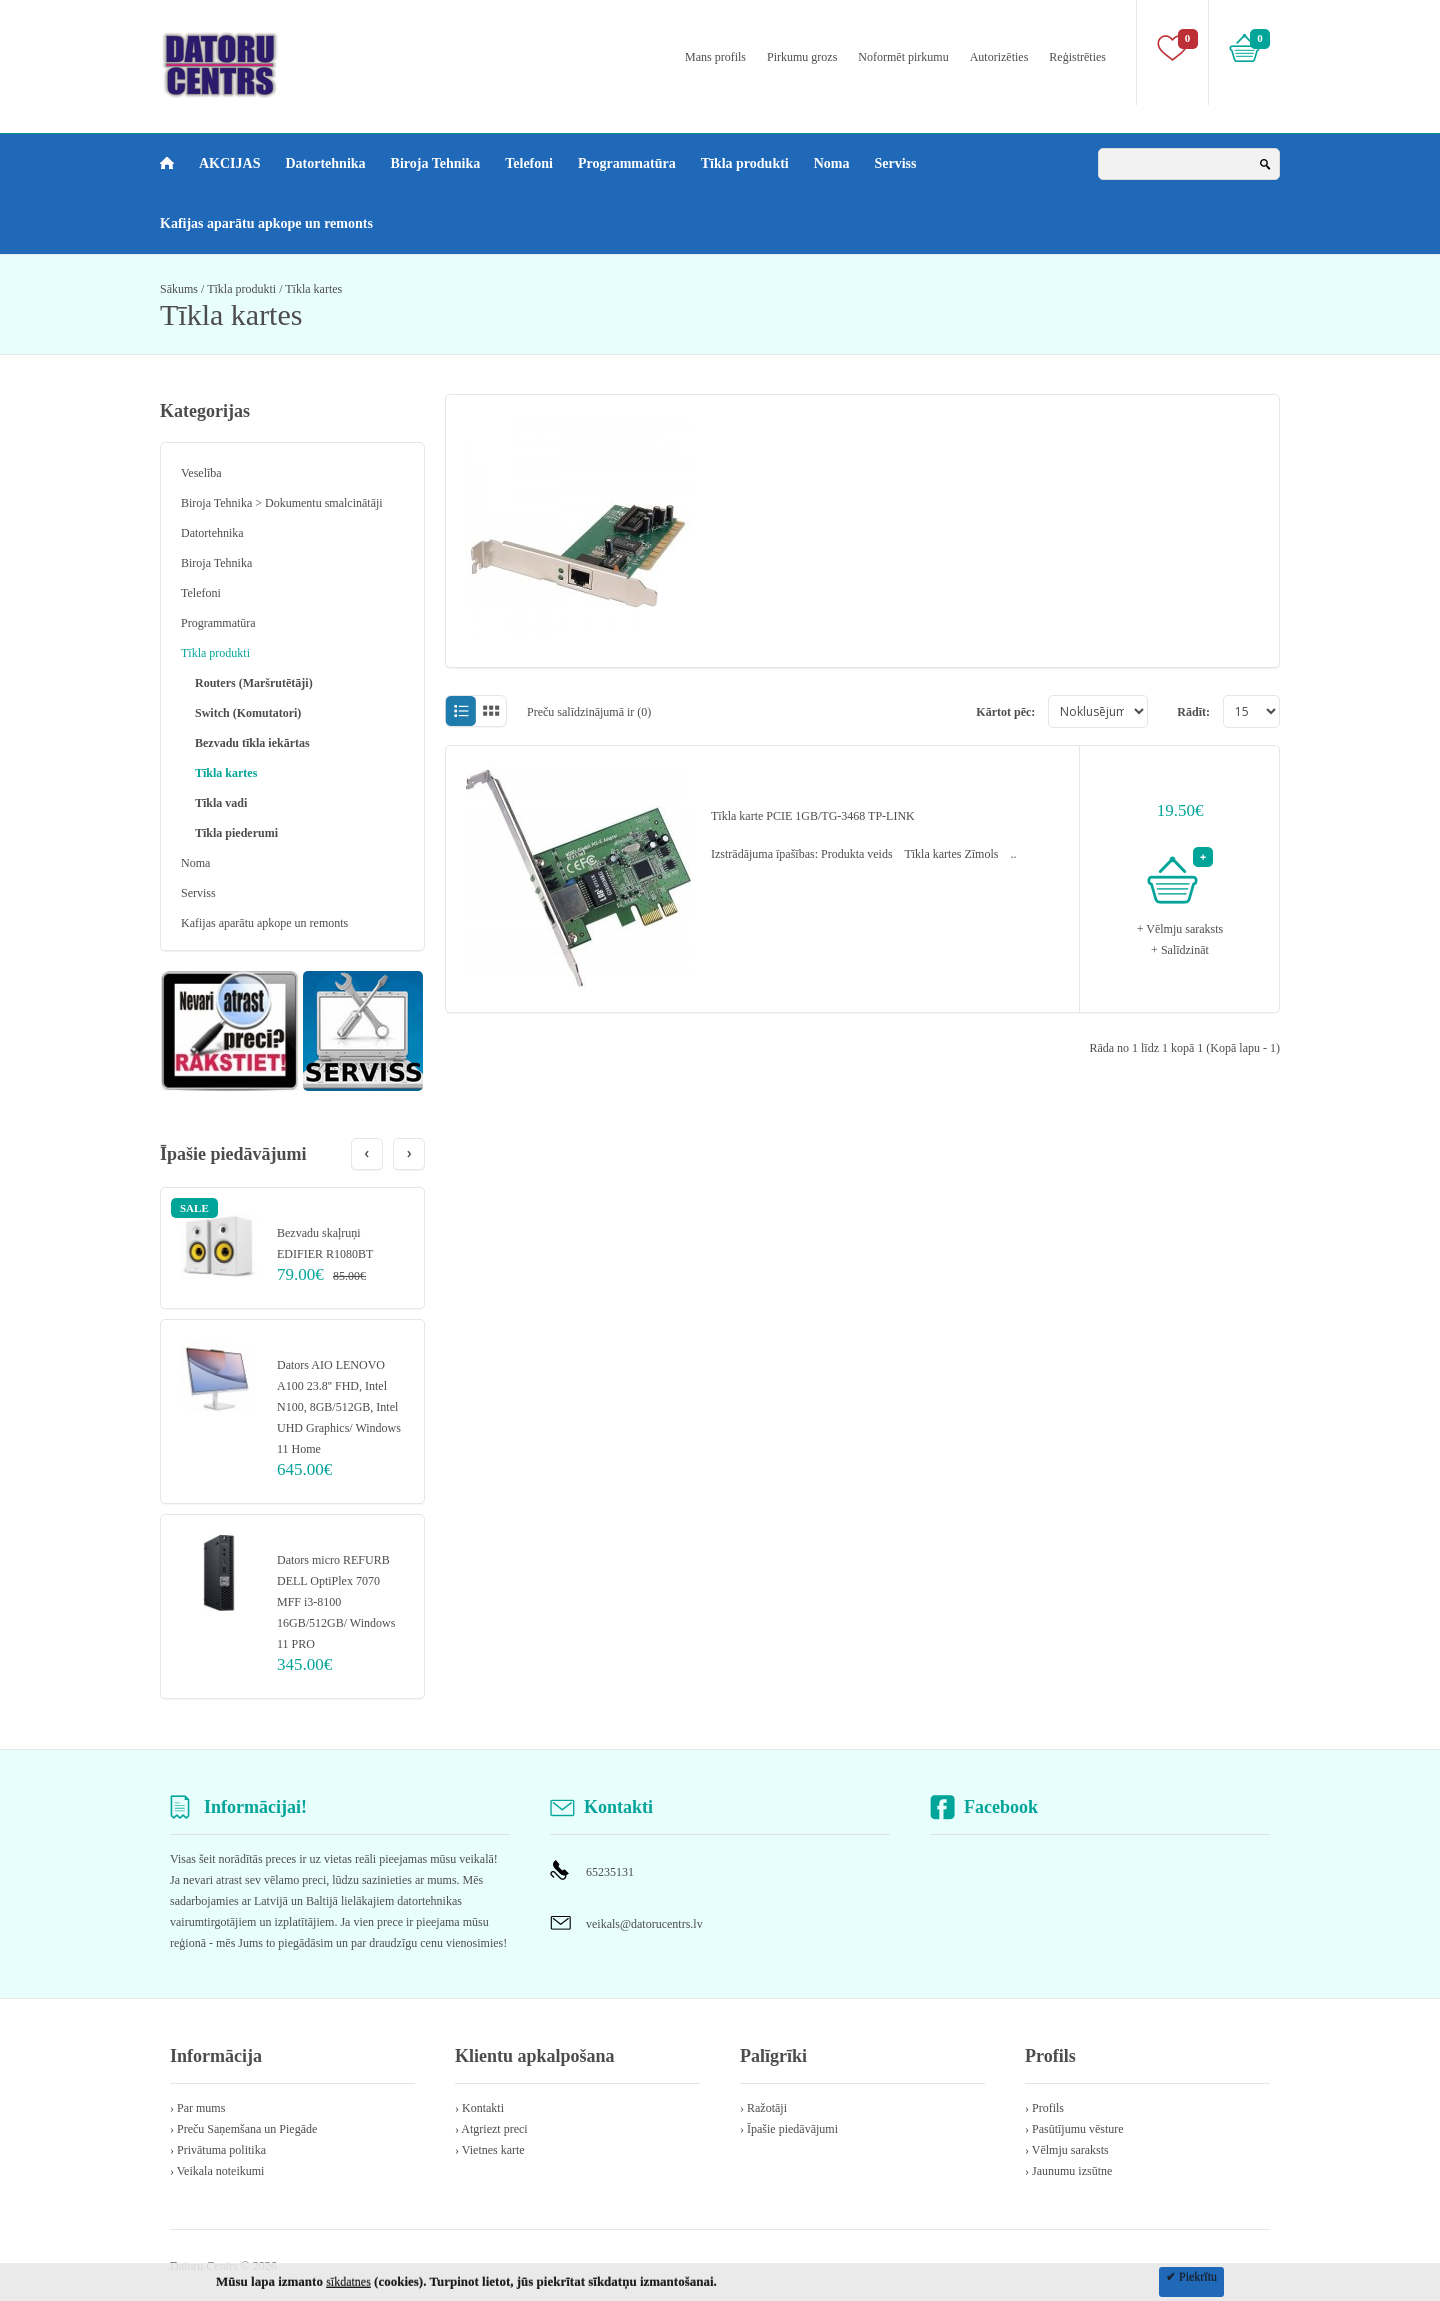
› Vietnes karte (490, 2150)
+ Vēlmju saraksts (1180, 929)
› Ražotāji (763, 2108)
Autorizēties (999, 57)
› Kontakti (479, 2108)
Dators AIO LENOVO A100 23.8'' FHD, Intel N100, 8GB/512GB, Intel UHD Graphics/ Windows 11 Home (339, 1407)
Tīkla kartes (313, 289)
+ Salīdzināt (1180, 950)
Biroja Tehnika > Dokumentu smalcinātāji (282, 503)
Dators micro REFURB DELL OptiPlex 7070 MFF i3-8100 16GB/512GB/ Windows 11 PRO (336, 1602)
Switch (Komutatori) (248, 713)
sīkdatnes (348, 2282)
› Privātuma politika (218, 2150)
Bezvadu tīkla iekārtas (252, 743)
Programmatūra (627, 163)
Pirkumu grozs (802, 57)
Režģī (491, 711)
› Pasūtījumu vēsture (1074, 2129)
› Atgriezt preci (491, 2129)
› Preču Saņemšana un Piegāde (243, 2129)
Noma (832, 163)
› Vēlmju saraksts (1067, 2150)
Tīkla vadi (221, 803)
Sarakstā (460, 711)
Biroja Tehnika (436, 163)
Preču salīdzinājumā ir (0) (589, 712)
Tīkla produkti (745, 163)
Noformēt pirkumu (903, 57)
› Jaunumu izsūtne (1068, 2171)
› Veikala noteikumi (217, 2171)
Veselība (201, 473)
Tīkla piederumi (236, 833)
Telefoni (529, 163)
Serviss (896, 163)
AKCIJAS (229, 163)
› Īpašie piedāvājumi (789, 2129)
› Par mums (197, 2108)
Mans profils (715, 57)
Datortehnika (325, 163)
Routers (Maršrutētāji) (254, 683)
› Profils (1044, 2108)
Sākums (179, 289)
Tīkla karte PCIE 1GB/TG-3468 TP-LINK (813, 816)
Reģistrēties (1077, 57)
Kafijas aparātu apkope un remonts (266, 223)
